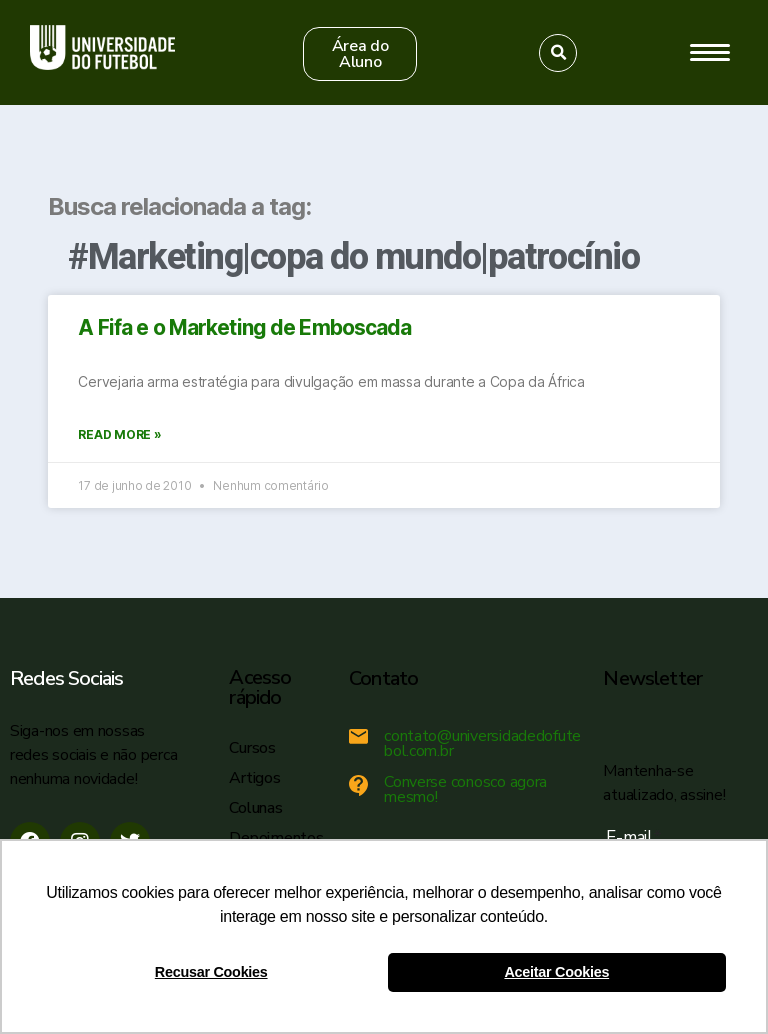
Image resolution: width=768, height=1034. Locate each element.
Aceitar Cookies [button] (556, 972)
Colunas (255, 808)
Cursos (252, 748)
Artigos (254, 778)
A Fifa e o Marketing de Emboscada (244, 327)
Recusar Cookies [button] (211, 972)
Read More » (119, 434)
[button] (360, 54)
